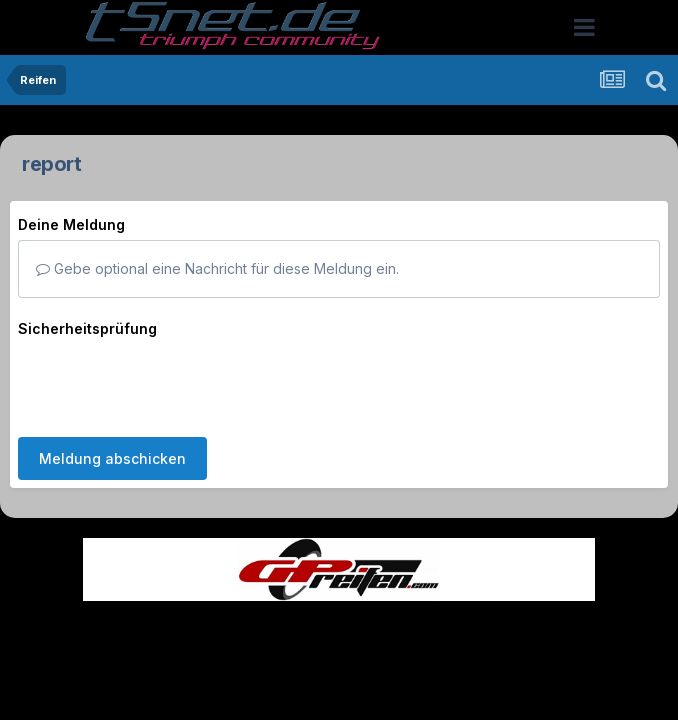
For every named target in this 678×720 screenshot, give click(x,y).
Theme (229, 618)
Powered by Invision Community (339, 661)
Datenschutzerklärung (350, 618)
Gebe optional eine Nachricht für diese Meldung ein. (217, 268)
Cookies (537, 618)
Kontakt (466, 618)
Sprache (147, 618)
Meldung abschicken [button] (112, 380)
